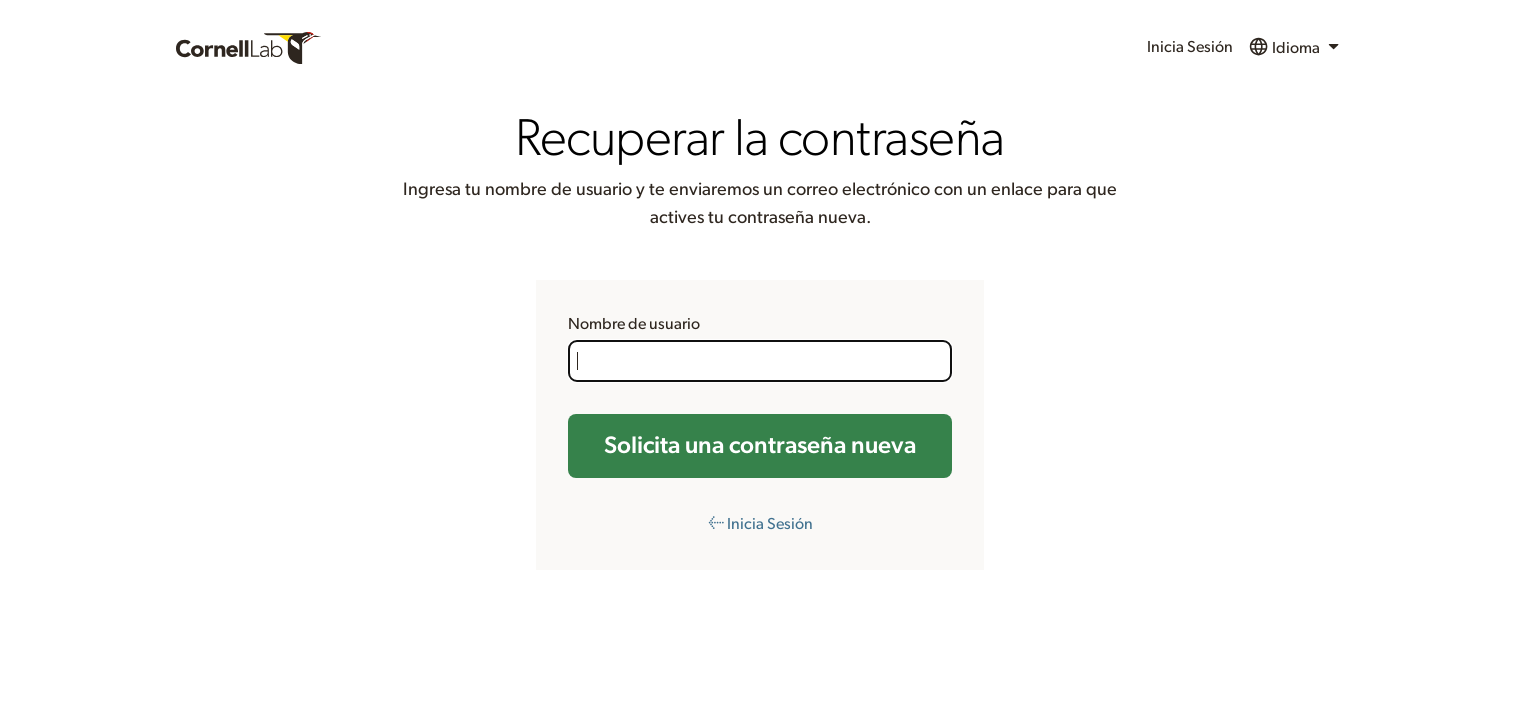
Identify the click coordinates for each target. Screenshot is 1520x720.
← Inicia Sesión (760, 524)
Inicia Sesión (1190, 47)
